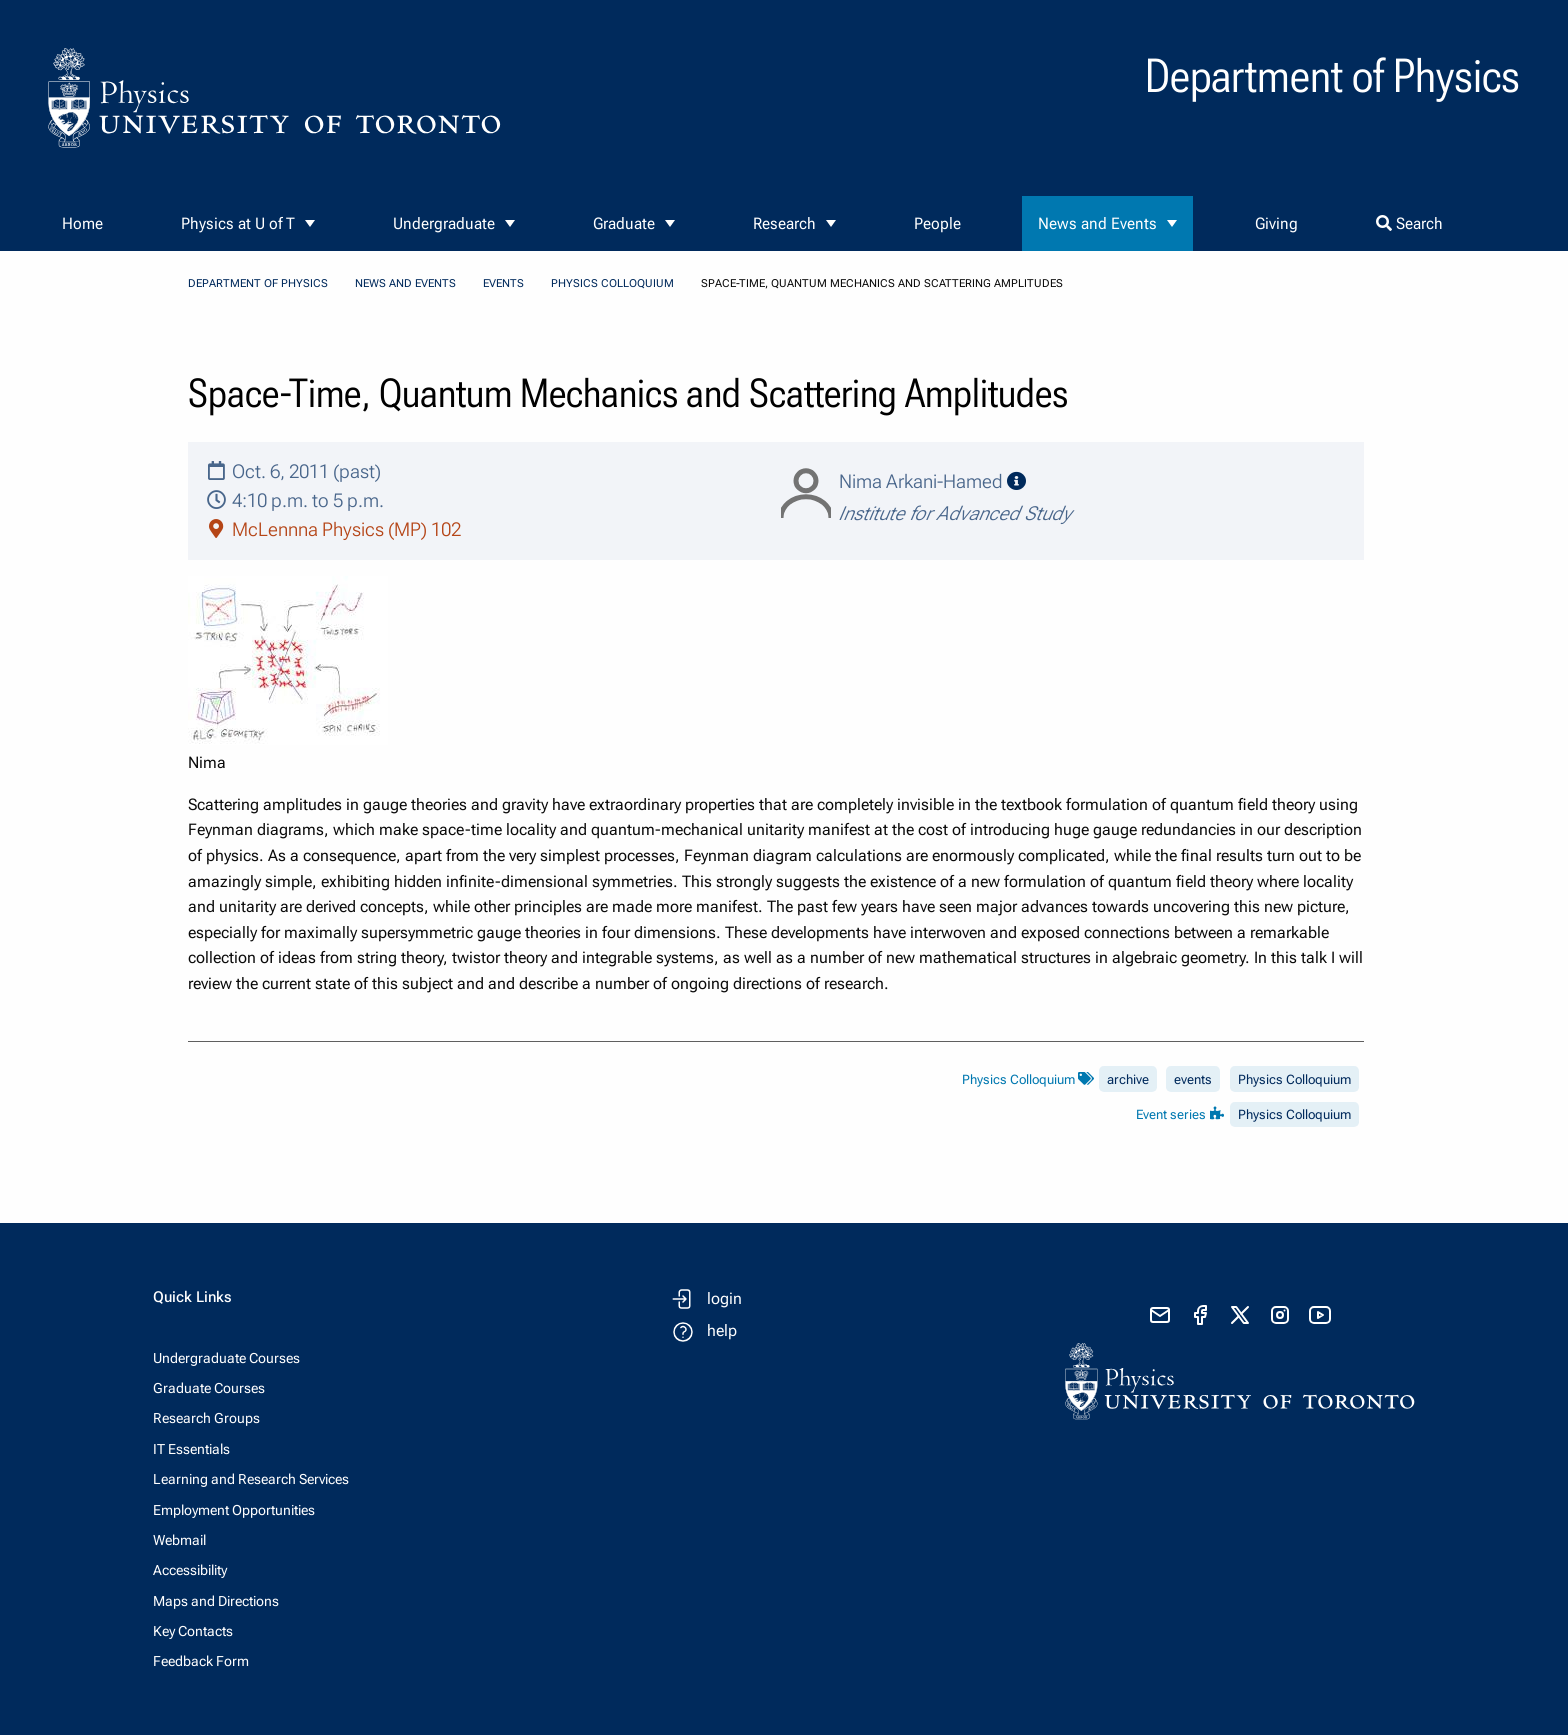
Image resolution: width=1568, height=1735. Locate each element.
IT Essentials (191, 1449)
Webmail (179, 1540)
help (722, 1330)
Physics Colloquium (612, 283)
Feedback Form (201, 1661)
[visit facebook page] (1200, 1315)
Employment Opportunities (234, 1510)
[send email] (1160, 1315)
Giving (1276, 223)
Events (503, 283)
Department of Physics (258, 283)
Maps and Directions (216, 1601)
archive (1128, 1079)
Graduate (624, 223)
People (937, 223)
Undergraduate (444, 223)
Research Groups (206, 1418)
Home (82, 223)
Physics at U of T (238, 223)
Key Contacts (193, 1631)
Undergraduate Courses (226, 1358)
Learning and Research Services (251, 1479)
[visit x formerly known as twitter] (1240, 1315)
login (724, 1298)
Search (1409, 223)
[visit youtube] (1320, 1315)
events (1193, 1079)
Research (784, 223)
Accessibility (190, 1570)
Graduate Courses (209, 1388)
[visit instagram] (1280, 1315)
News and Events (1097, 223)
